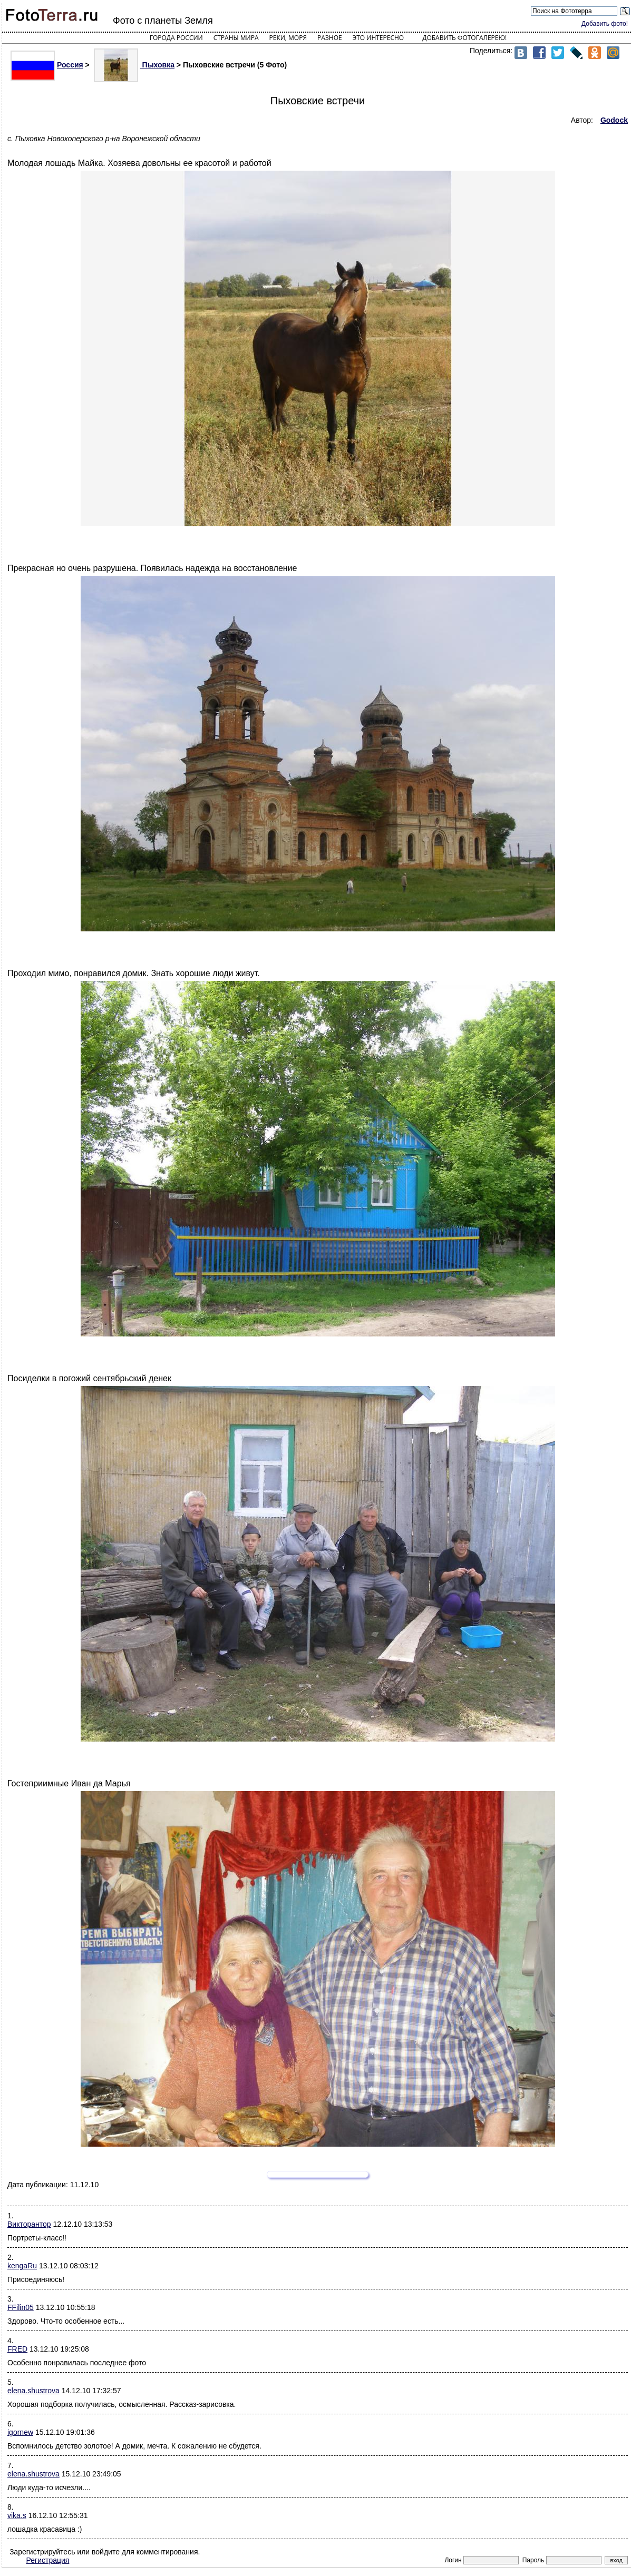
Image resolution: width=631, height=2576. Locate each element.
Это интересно (378, 37)
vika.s (16, 2515)
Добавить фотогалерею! (464, 37)
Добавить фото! (604, 23)
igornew (20, 2432)
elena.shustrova (33, 2390)
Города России (176, 37)
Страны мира (236, 37)
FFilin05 (20, 2307)
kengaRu (22, 2266)
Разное (329, 37)
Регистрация (48, 2560)
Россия (47, 65)
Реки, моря (288, 37)
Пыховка (134, 65)
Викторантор (29, 2224)
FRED (17, 2349)
